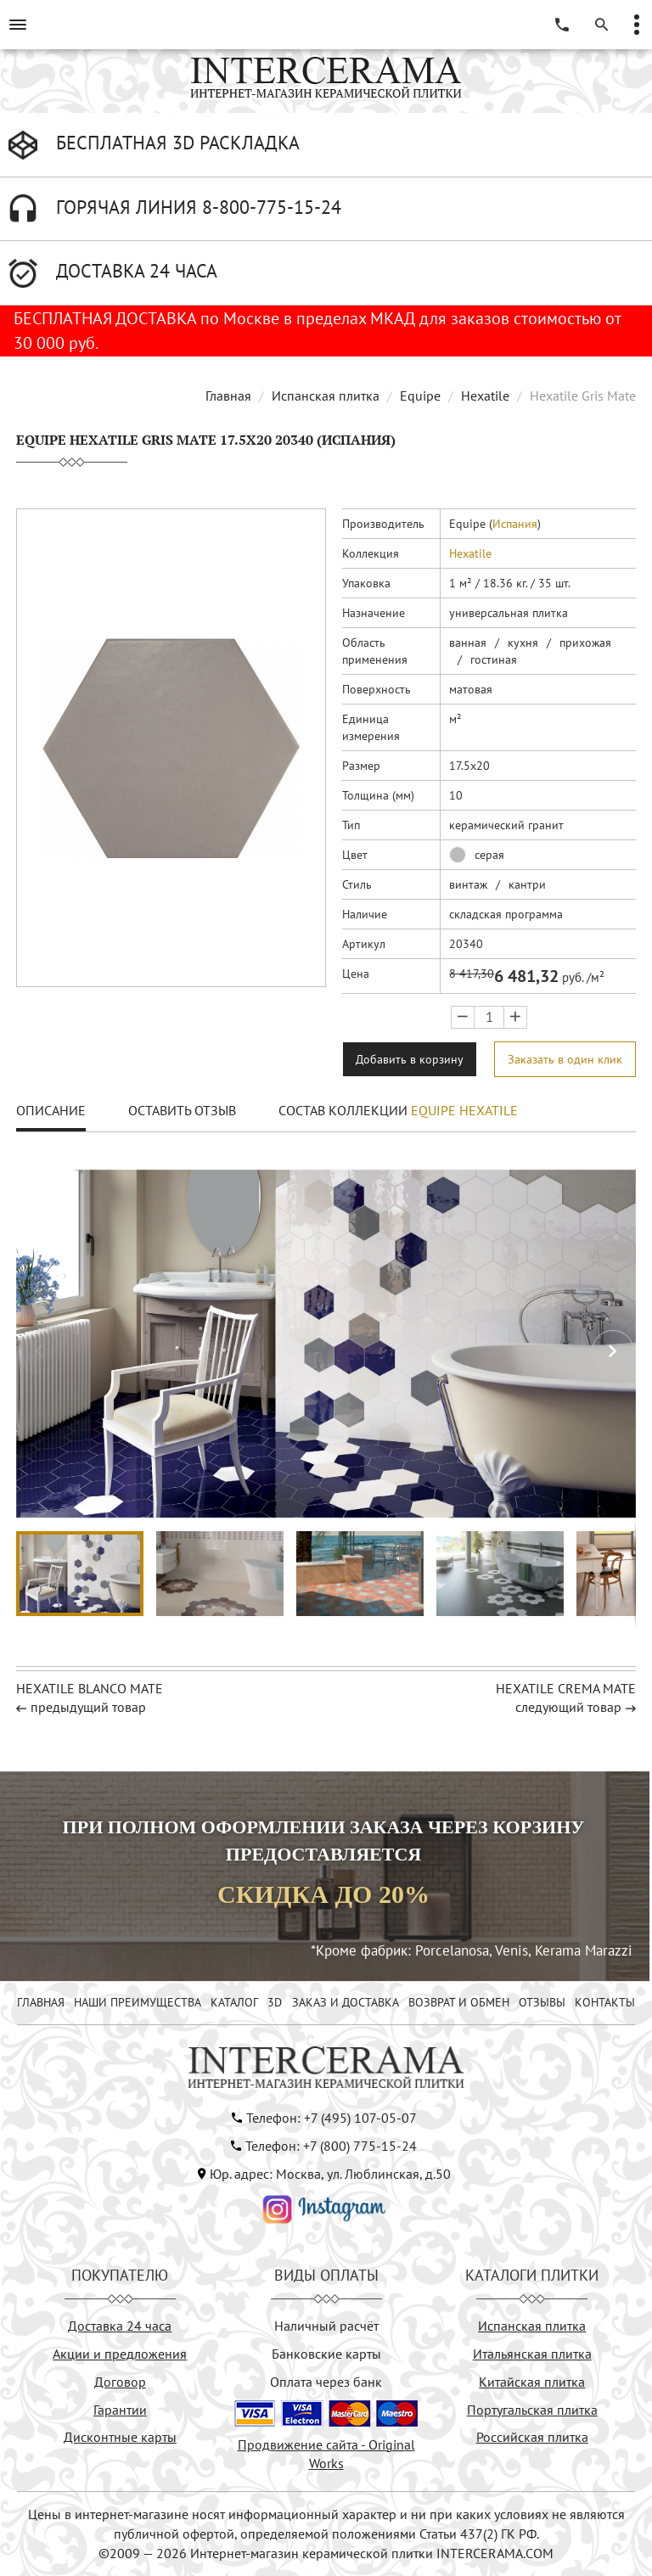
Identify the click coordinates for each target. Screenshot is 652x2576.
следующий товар (568, 1706)
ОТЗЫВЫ (542, 2002)
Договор (120, 2381)
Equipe (420, 395)
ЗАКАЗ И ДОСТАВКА (345, 2002)
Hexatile (485, 395)
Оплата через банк (326, 2381)
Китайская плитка (532, 2381)
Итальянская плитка (532, 2353)
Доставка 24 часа (119, 2325)
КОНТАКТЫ (605, 2002)
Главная (228, 395)
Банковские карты (326, 2353)
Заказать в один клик (565, 1059)
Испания (514, 523)
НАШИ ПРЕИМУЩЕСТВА (137, 2002)
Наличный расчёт (326, 2325)
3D (274, 2002)
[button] (613, 1351)
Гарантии (120, 2409)
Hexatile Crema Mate (566, 1688)
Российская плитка (532, 2436)
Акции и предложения (120, 2353)
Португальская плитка (532, 2409)
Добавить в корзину (410, 1059)
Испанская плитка (325, 395)
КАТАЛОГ (234, 2002)
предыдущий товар (88, 1706)
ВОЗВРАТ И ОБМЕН (458, 2002)
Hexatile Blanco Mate (89, 1688)
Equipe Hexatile (464, 1110)
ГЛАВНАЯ (41, 2002)
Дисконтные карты (120, 2436)
